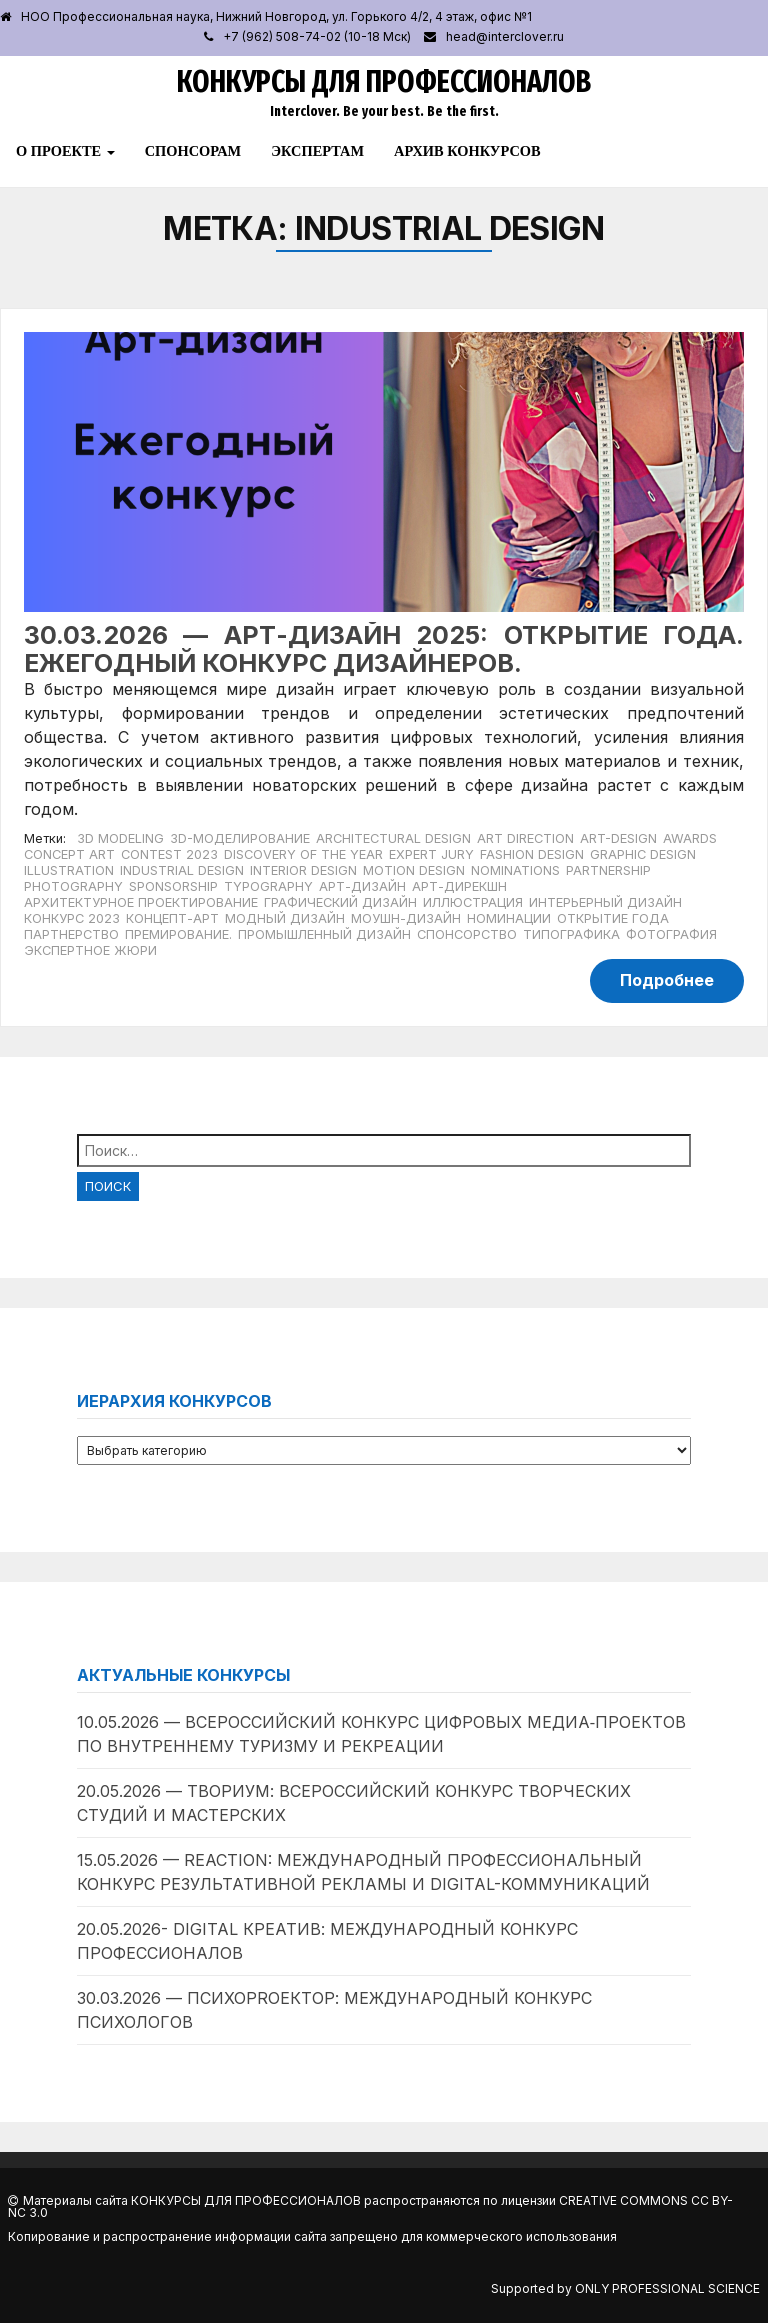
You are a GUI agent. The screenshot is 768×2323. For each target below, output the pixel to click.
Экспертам (317, 151)
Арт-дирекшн (459, 886)
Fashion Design (532, 854)
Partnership (608, 870)
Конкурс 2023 (72, 918)
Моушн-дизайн (406, 918)
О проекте (65, 151)
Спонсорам (193, 151)
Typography (268, 886)
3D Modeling (120, 838)
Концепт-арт (172, 918)
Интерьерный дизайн (605, 902)
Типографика (571, 934)
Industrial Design (182, 870)
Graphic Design (643, 854)
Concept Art (69, 854)
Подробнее (667, 980)
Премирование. (178, 934)
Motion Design (414, 870)
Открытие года (613, 918)
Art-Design (618, 838)
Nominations (515, 870)
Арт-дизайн (362, 886)
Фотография (671, 934)
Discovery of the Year (303, 854)
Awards (690, 838)
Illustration (69, 870)
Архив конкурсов (467, 151)
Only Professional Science (667, 2288)
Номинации (509, 918)
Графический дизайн (340, 902)
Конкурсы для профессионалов (384, 82)
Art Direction (525, 838)
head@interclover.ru (505, 36)
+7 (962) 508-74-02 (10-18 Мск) (317, 36)
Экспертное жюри (90, 950)
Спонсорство (467, 934)
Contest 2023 (169, 854)
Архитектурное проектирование (141, 902)
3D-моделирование (240, 838)
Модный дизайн (285, 918)
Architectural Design (393, 838)
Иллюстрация (473, 902)
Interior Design (303, 870)
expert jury (431, 854)
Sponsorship (173, 886)
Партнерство (71, 934)
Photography (73, 886)
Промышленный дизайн (324, 934)
